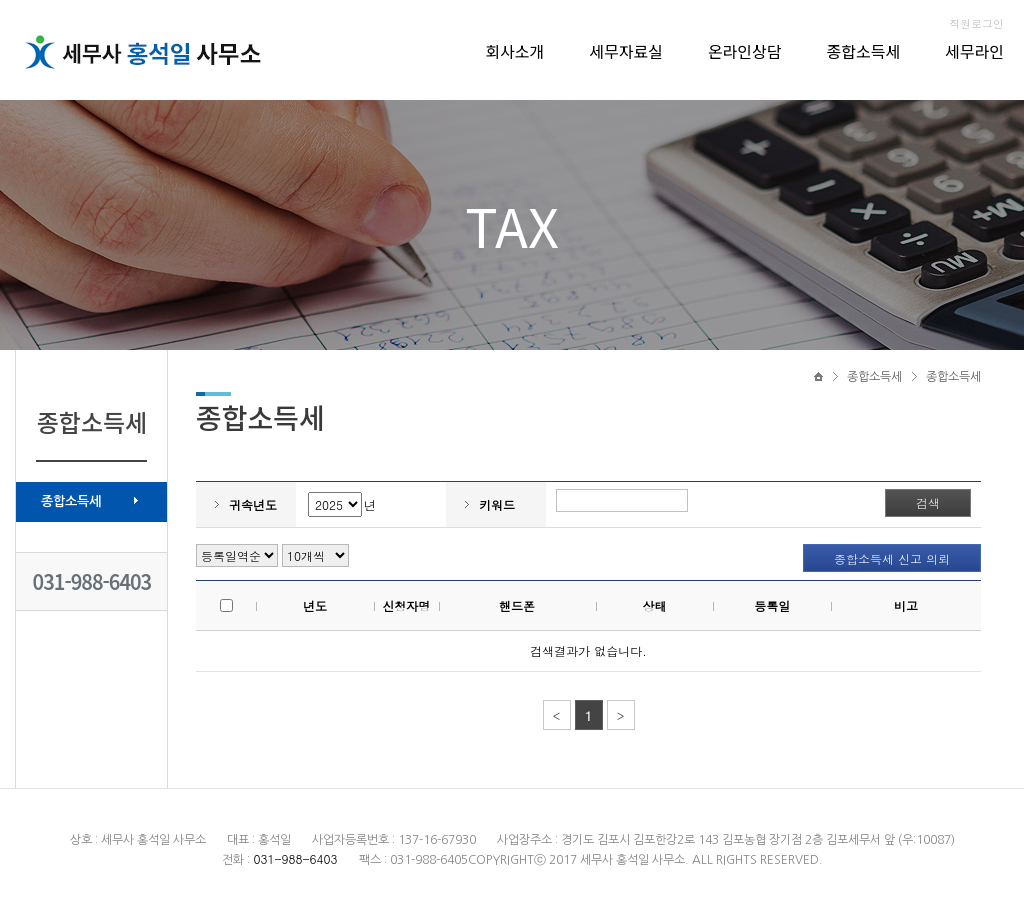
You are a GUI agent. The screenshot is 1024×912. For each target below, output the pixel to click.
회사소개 (514, 51)
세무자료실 (626, 51)
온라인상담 (745, 51)
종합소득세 (864, 51)
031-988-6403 (92, 581)
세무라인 (974, 51)
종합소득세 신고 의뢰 (892, 558)
